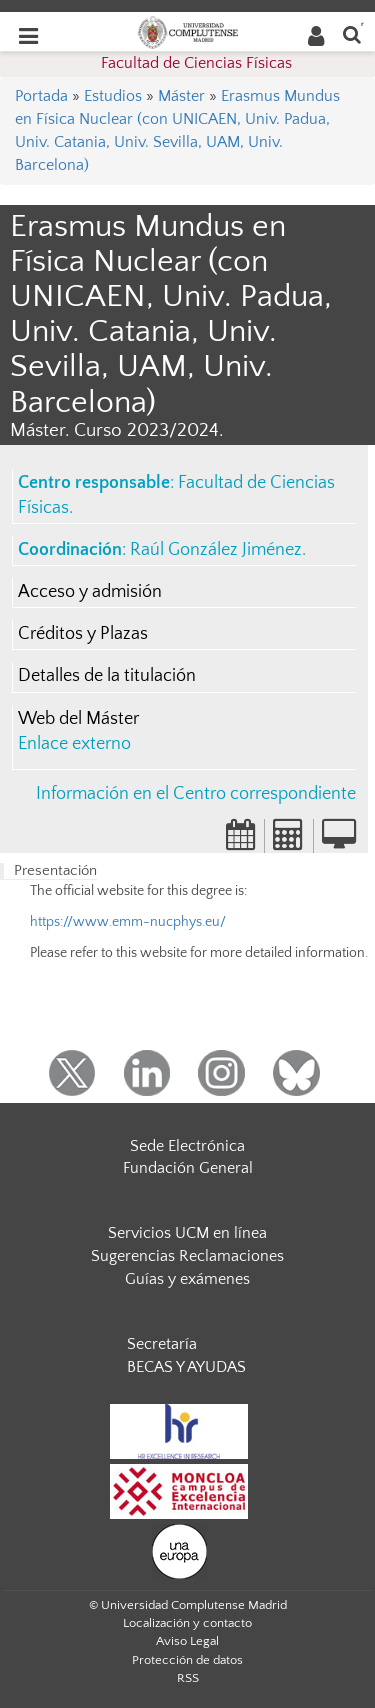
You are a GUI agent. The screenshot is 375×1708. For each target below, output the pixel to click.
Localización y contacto (187, 1623)
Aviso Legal (187, 1641)
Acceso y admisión (90, 592)
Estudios (113, 96)
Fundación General (188, 1168)
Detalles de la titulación (107, 676)
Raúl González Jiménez (216, 550)
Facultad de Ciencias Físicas (196, 63)
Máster (181, 96)
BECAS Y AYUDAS (186, 1367)
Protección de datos (187, 1660)
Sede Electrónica (187, 1146)
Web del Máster (78, 719)
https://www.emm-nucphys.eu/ (128, 922)
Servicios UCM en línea (187, 1233)
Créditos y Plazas (83, 634)
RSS (188, 1678)
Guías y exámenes (187, 1279)
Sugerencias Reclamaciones (187, 1256)
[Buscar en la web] (352, 33)
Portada (41, 96)
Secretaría (162, 1344)
